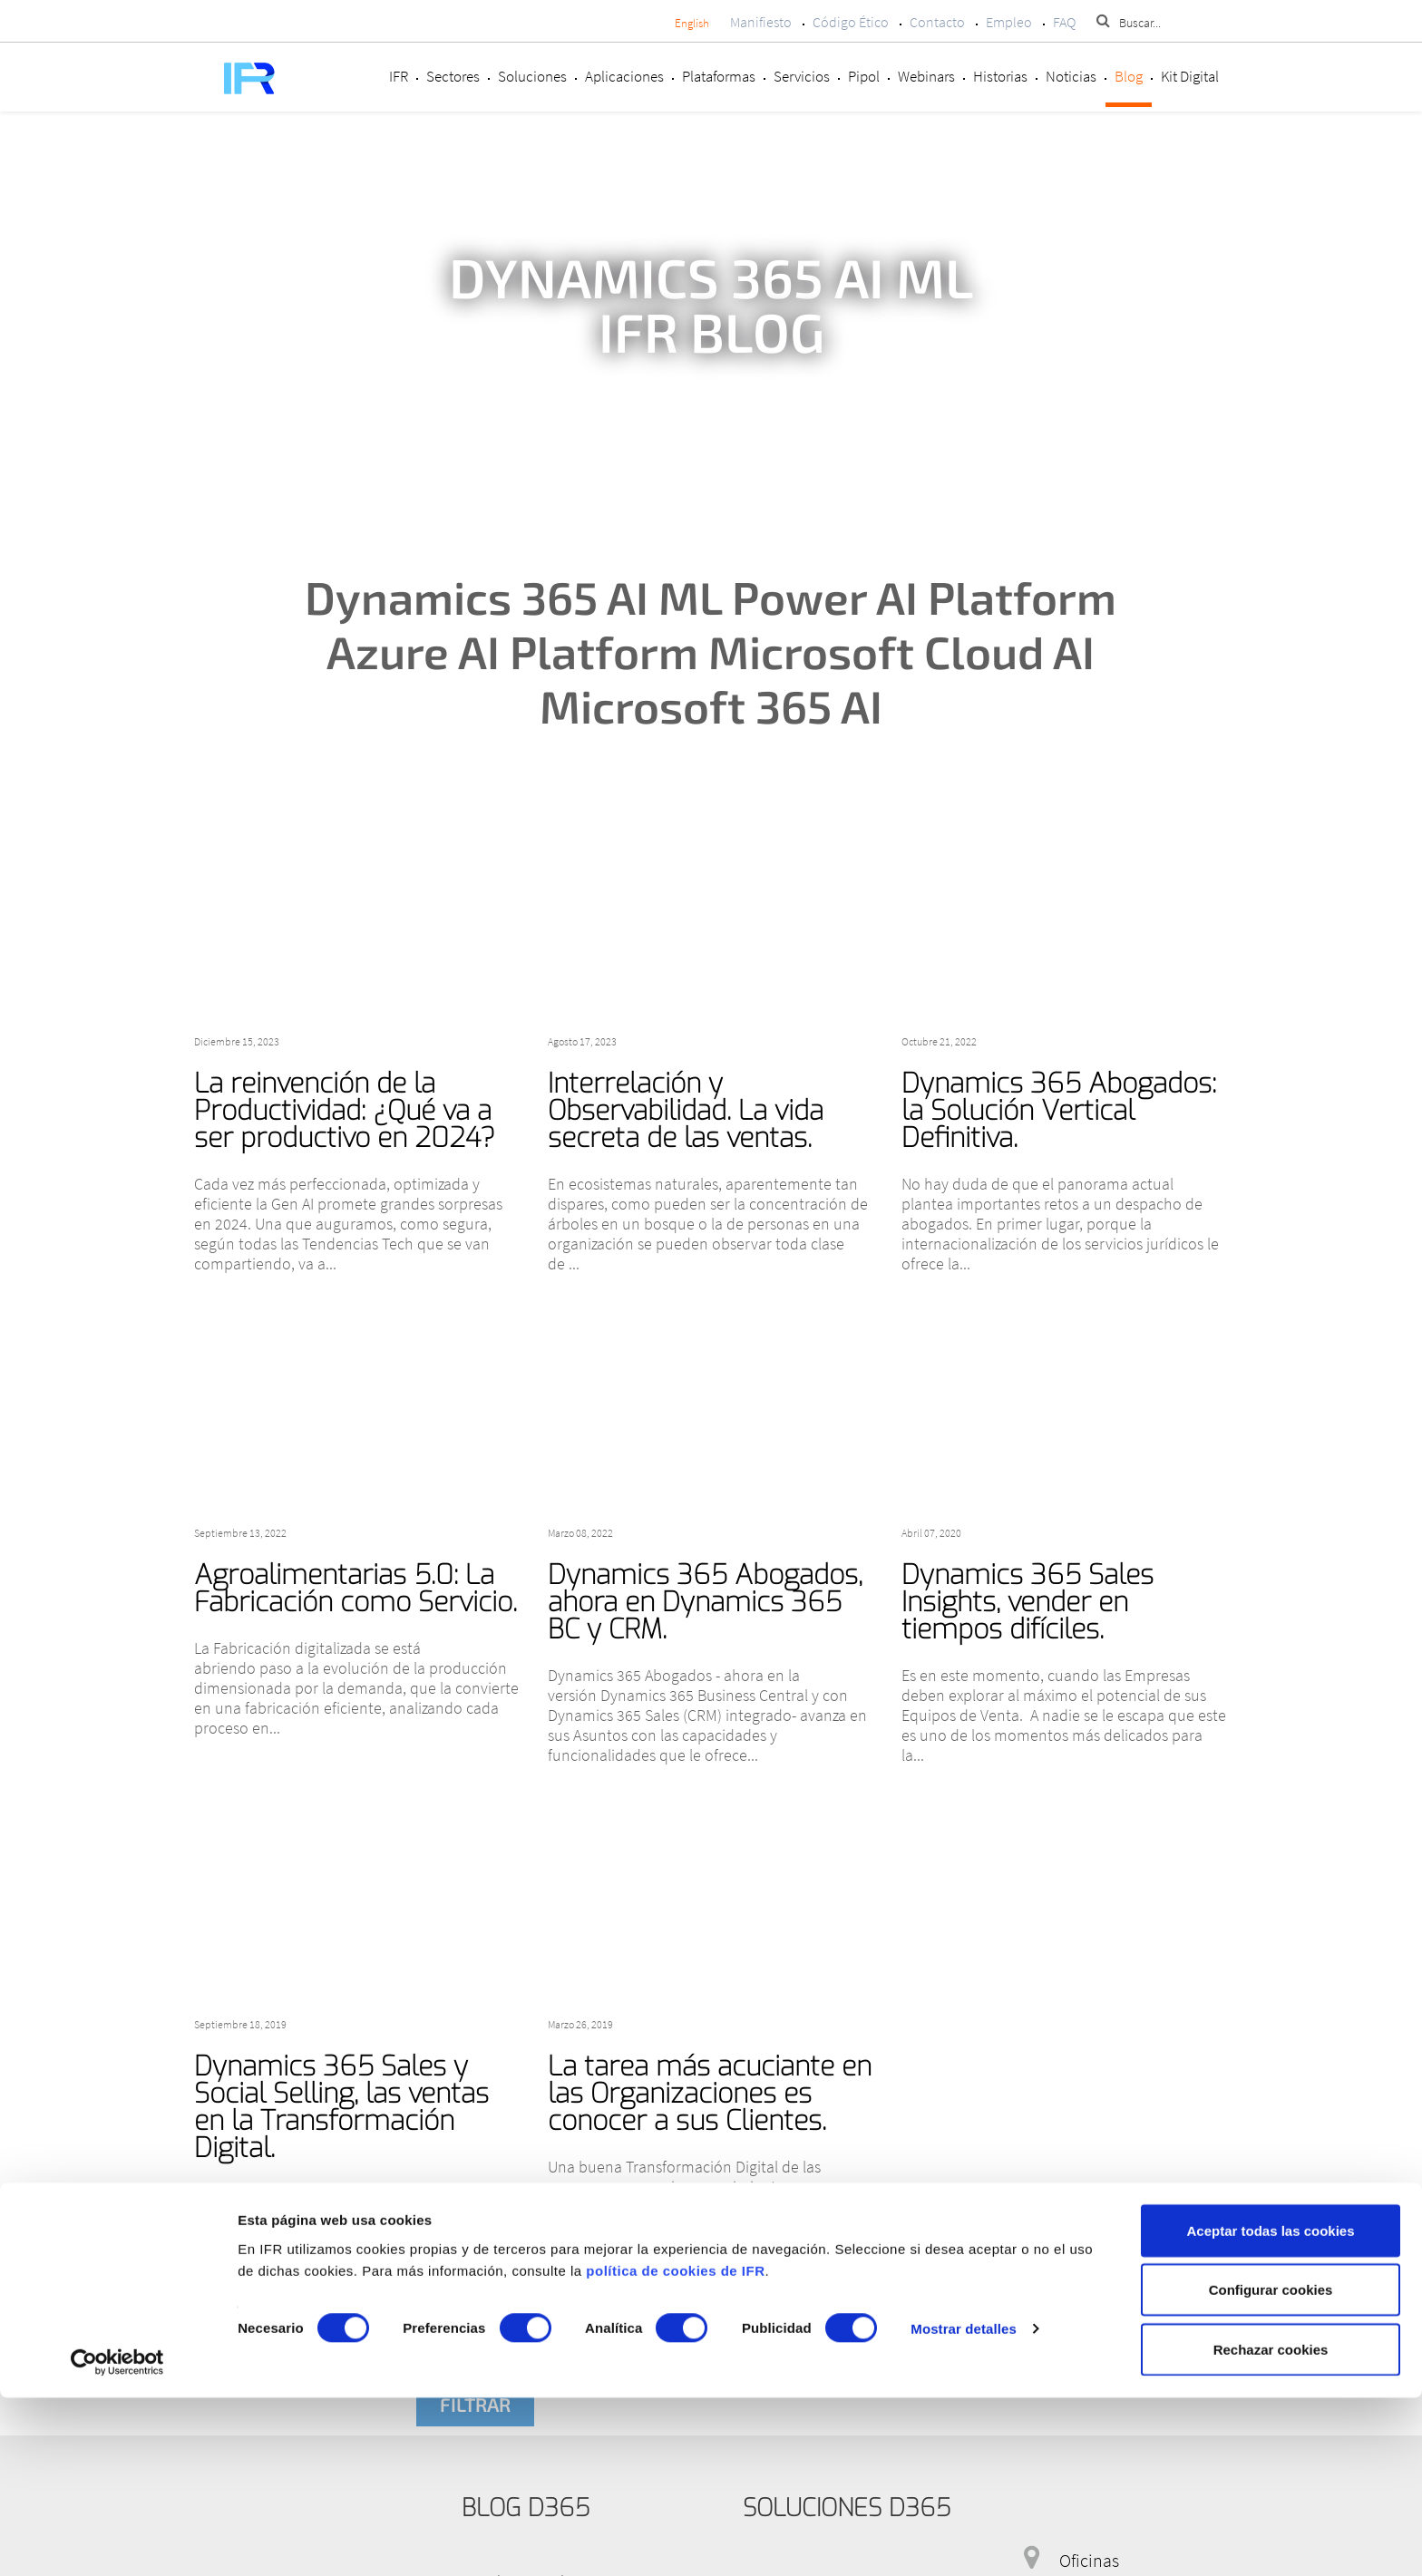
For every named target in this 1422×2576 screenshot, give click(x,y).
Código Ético (851, 22)
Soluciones (532, 76)
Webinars (926, 76)
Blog (1129, 76)
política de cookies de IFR (675, 2448)
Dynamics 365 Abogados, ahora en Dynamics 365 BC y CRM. (705, 1602)
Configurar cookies (1271, 2468)
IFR (398, 76)
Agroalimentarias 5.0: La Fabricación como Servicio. (355, 1588)
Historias (1000, 76)
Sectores (453, 76)
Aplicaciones (624, 76)
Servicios (802, 76)
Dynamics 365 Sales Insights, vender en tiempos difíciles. (1027, 1602)
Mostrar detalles (964, 2507)
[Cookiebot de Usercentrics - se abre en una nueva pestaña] (117, 2540)
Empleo (1009, 22)
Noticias (1071, 76)
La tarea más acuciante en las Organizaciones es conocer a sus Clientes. (710, 2093)
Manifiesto (761, 22)
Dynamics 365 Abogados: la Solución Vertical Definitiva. (1058, 1110)
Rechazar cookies (1271, 2527)
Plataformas (718, 76)
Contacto (937, 22)
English (692, 23)
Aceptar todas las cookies (1270, 2408)
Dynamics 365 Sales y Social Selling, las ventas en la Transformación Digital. (341, 2107)
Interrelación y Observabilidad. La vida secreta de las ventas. (685, 1110)
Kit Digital (1190, 76)
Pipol (864, 76)
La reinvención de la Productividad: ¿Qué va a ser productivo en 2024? (344, 1110)
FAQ (1064, 22)
